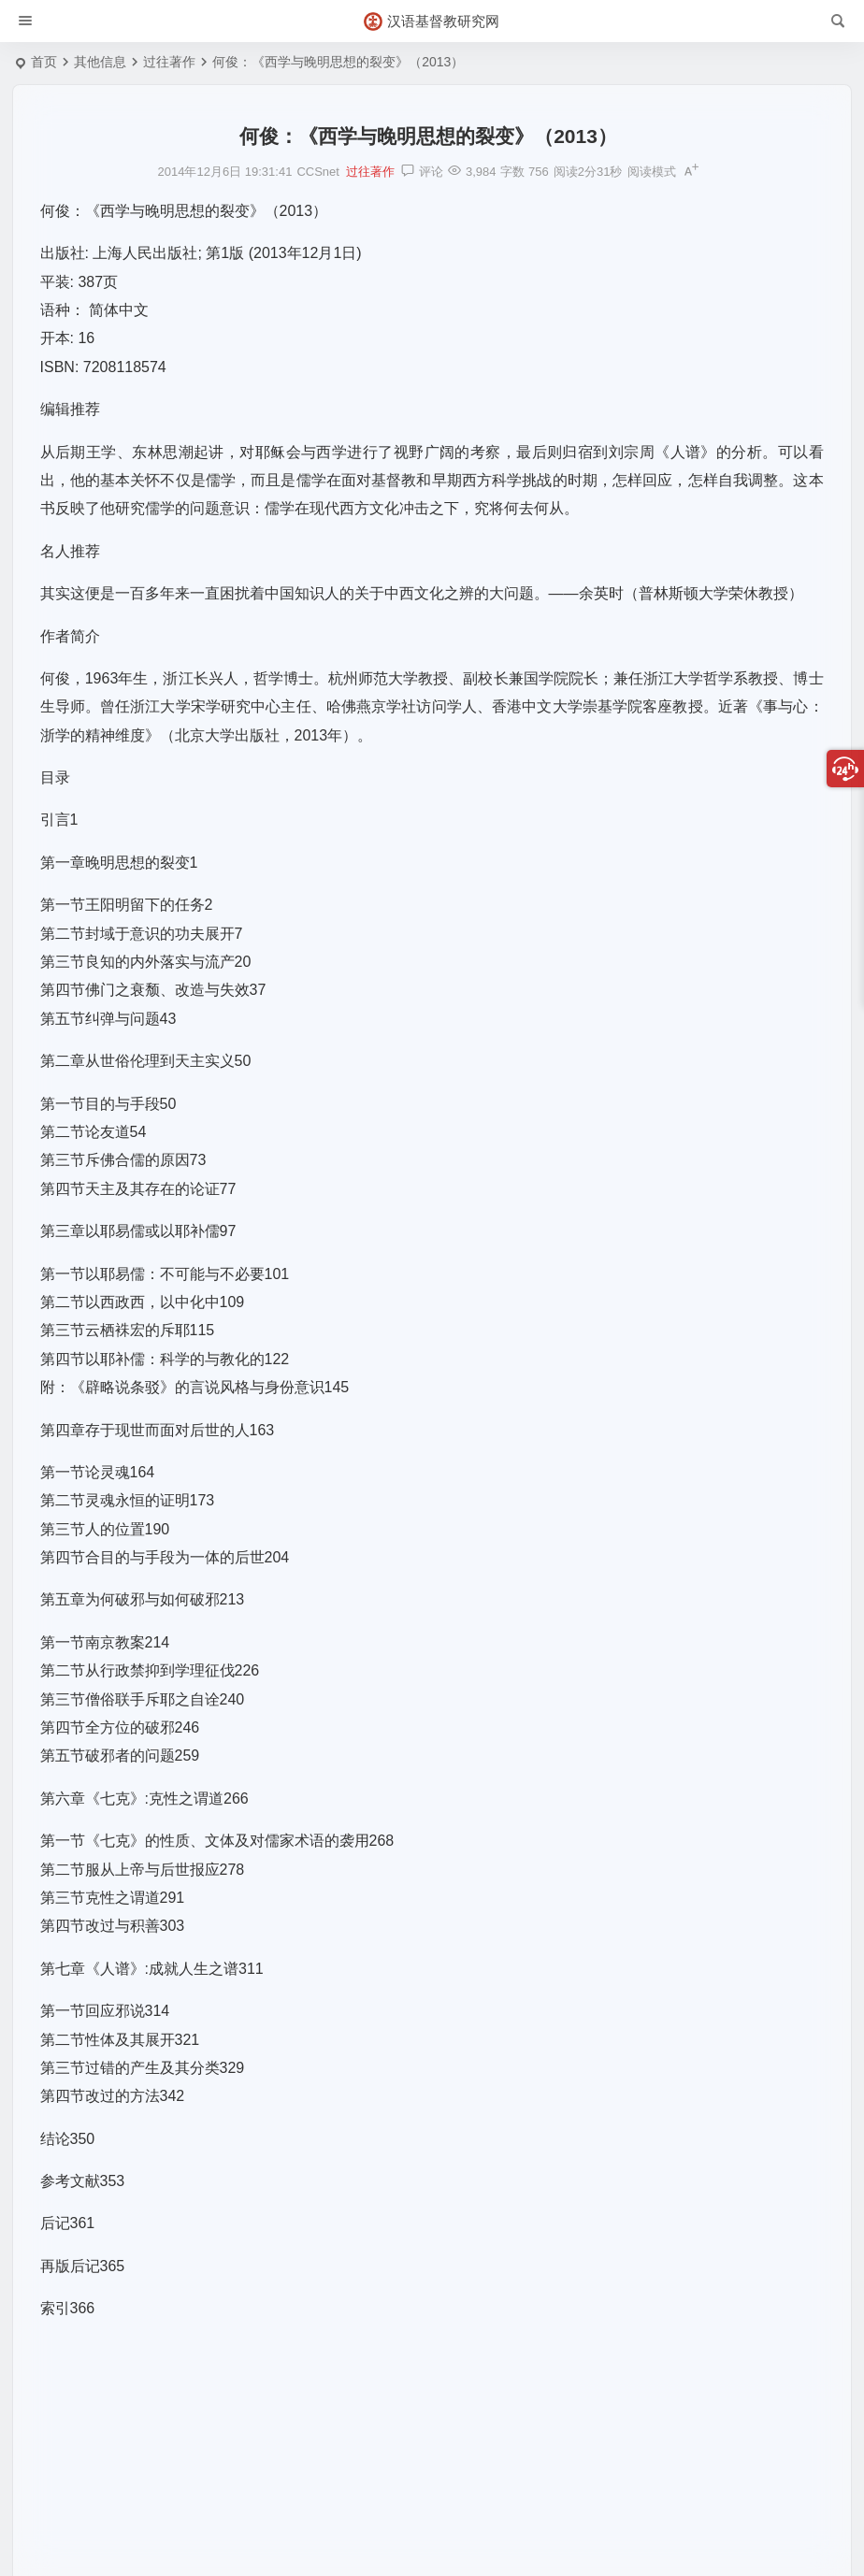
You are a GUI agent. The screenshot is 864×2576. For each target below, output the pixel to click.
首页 (44, 61)
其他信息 (100, 61)
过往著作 (169, 61)
